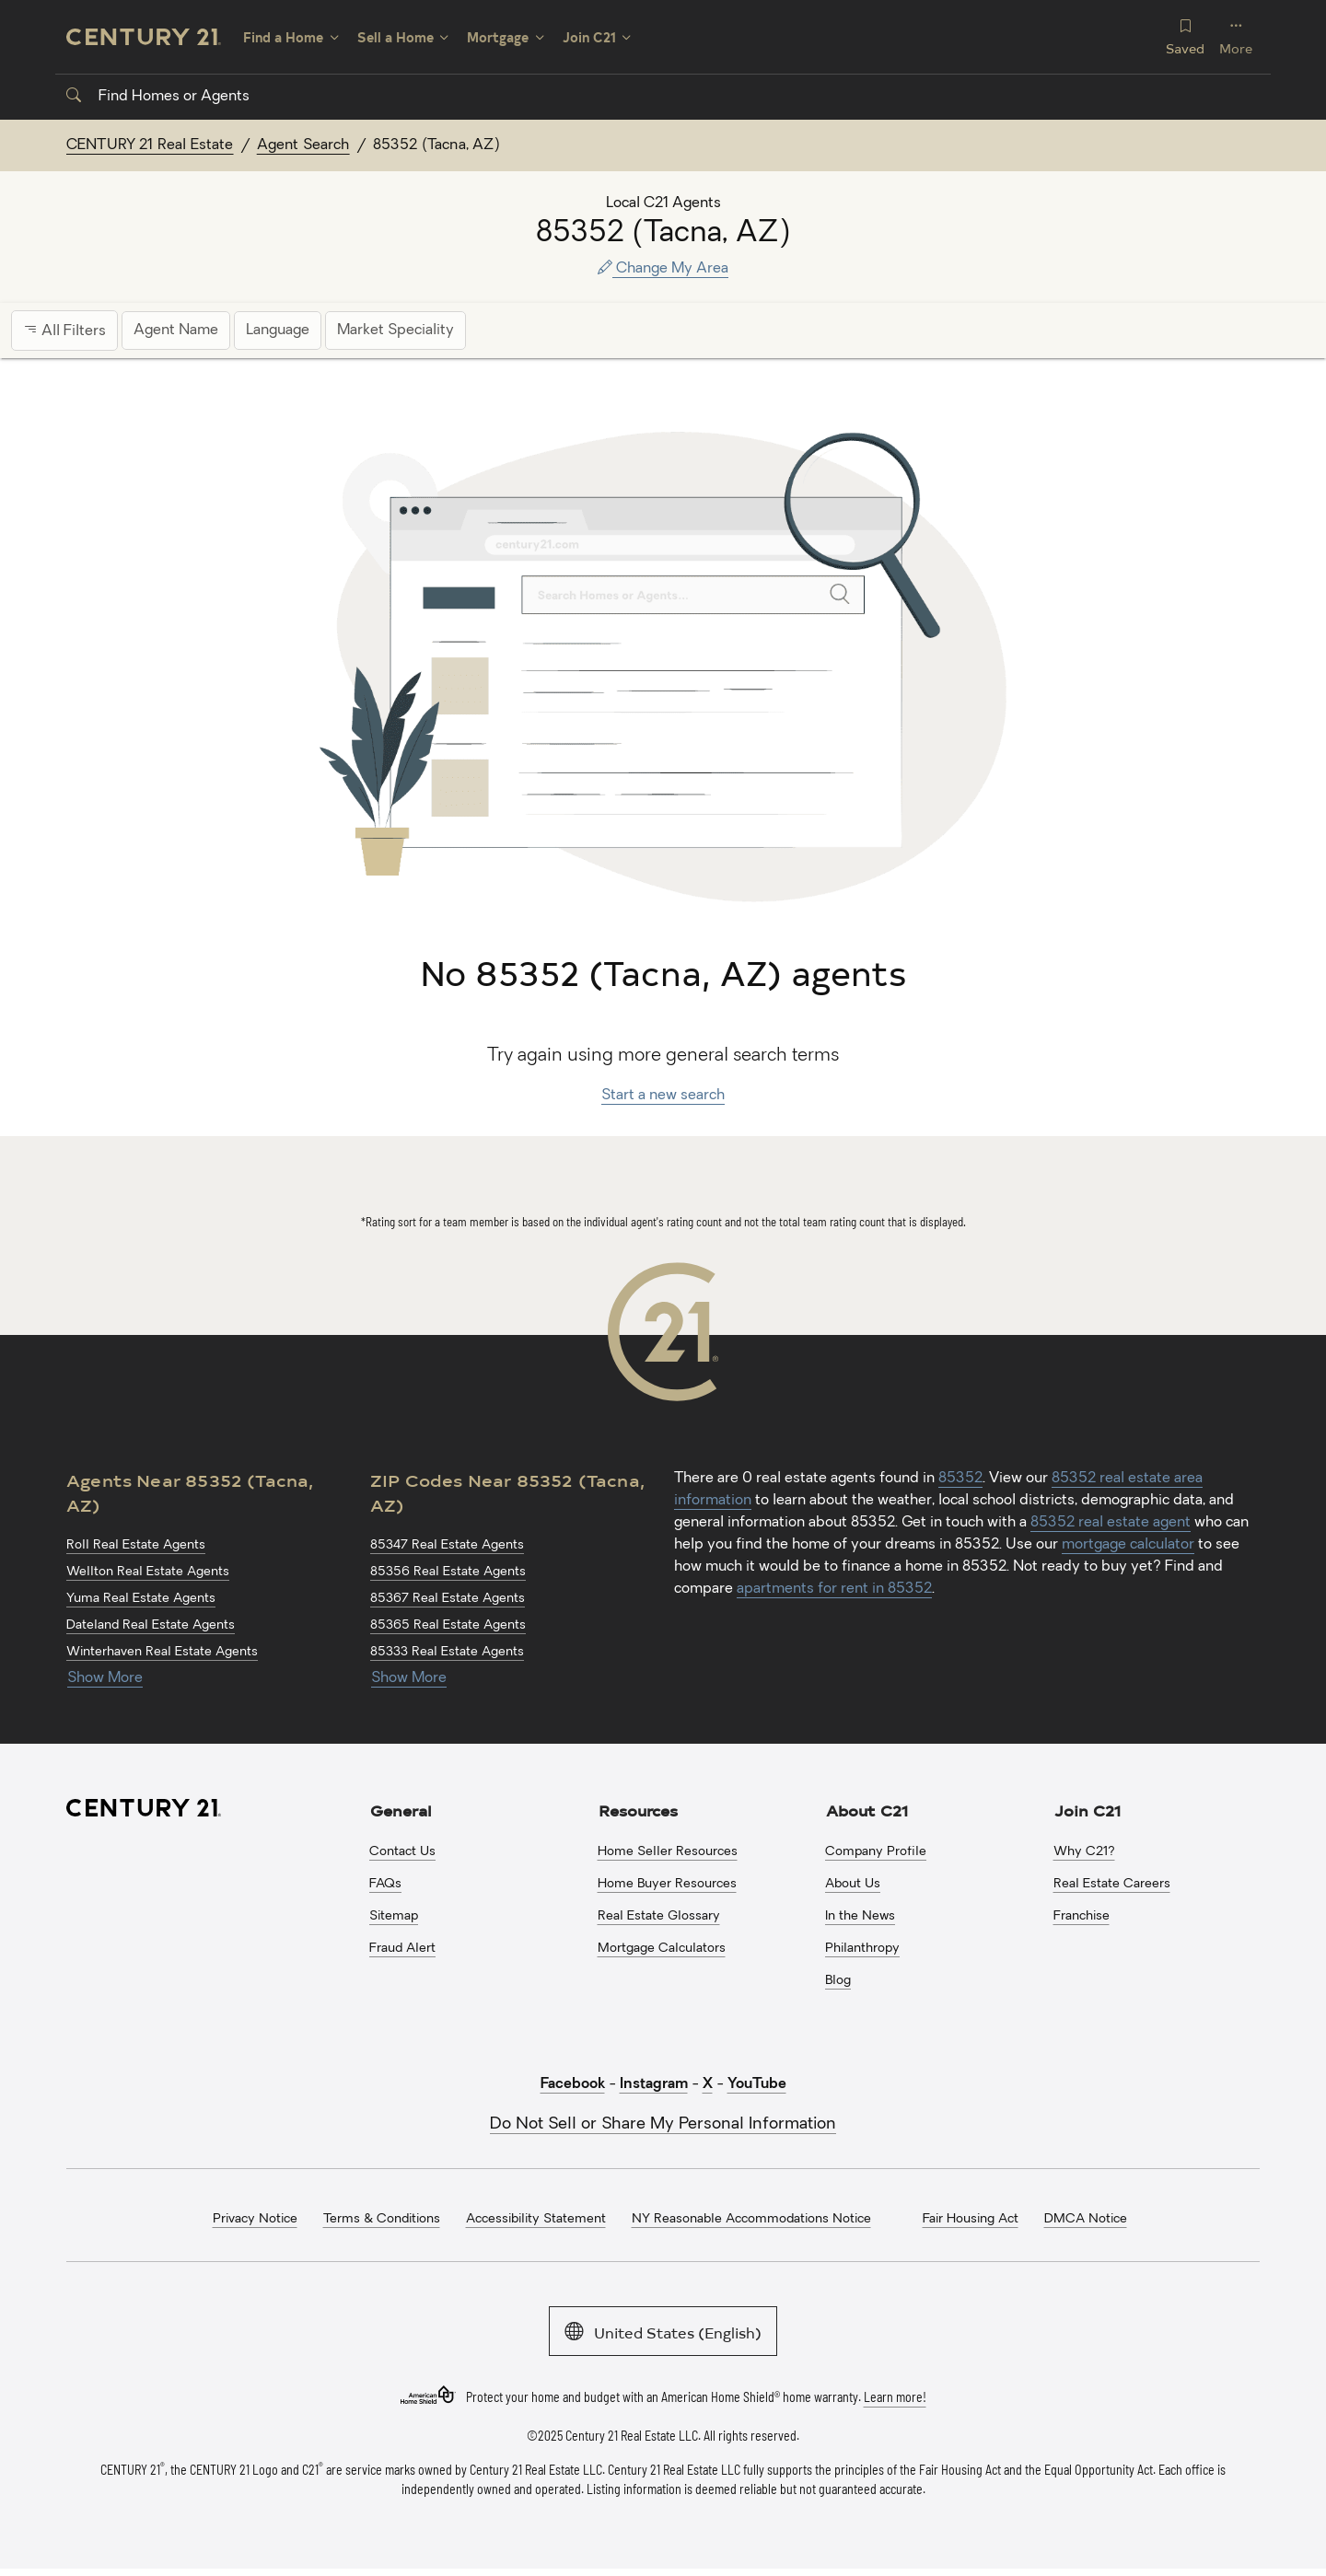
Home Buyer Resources (667, 1884)
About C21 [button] (867, 1810)
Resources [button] (638, 1810)
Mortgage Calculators (662, 1948)
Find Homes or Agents (158, 96)
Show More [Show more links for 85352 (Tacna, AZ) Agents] (105, 1678)
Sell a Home (395, 37)
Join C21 (589, 37)
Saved (1185, 36)
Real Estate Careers (1111, 1884)
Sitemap (393, 1916)
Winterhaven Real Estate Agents (162, 1652)
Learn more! (895, 2397)
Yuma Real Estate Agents (140, 1599)
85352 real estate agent (1110, 1522)
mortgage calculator (1128, 1544)
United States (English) (663, 2330)
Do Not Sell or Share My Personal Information (663, 2124)
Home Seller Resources (668, 1852)
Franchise (1081, 1916)
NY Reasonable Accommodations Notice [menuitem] (751, 2219)
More (1235, 36)
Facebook (573, 2084)
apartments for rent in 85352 (834, 1589)
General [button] (401, 1810)
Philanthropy (862, 1948)
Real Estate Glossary (659, 1916)
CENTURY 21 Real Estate (150, 145)
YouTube (756, 2084)
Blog (838, 1981)
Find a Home (283, 37)
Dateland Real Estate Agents (150, 1625)
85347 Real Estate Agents (447, 1545)
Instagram (654, 2084)
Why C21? (1084, 1852)
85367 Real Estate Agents (447, 1599)
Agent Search (303, 145)
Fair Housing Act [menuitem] (970, 2219)
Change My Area (663, 268)
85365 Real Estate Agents (448, 1625)
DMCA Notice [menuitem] (1085, 2219)
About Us (852, 1884)
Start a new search (663, 1095)
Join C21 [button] (1087, 1810)
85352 (960, 1478)
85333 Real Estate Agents (447, 1652)
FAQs (385, 1884)
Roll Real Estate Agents (135, 1545)
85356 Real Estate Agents (448, 1572)
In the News (860, 1916)
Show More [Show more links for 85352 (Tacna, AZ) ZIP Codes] (409, 1678)
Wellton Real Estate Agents (147, 1572)
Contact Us (402, 1852)
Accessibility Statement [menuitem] (536, 2219)
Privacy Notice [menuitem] (255, 2219)
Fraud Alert (402, 1948)
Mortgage (498, 37)
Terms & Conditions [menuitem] (381, 2219)
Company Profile (875, 1852)
